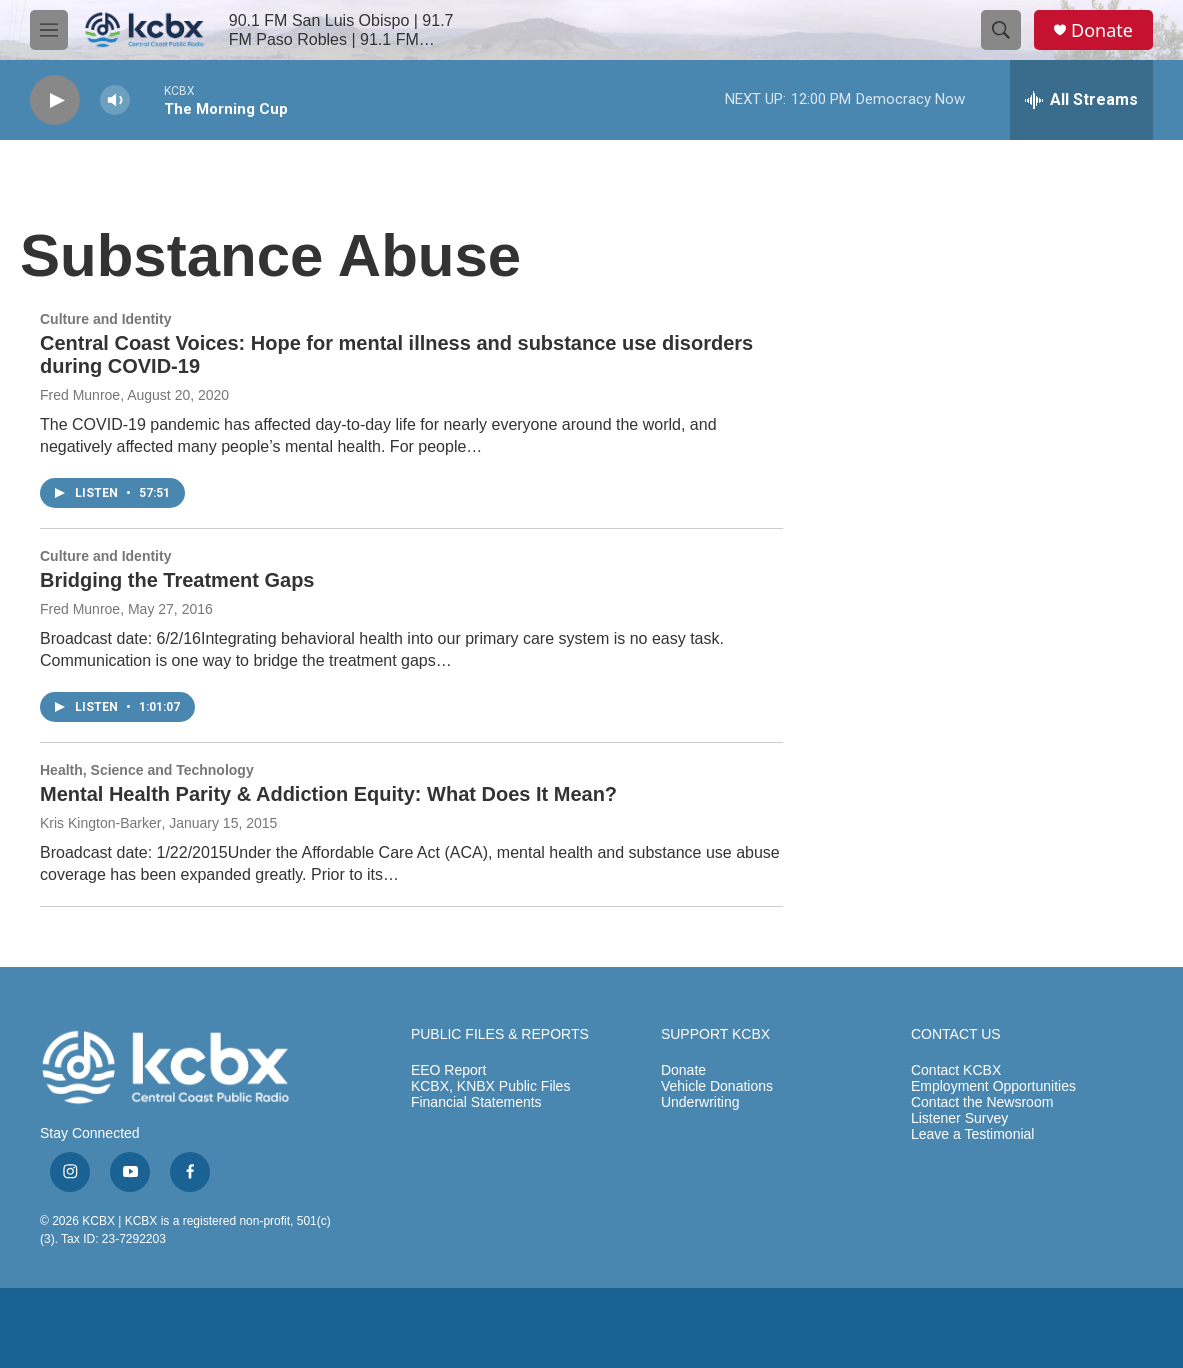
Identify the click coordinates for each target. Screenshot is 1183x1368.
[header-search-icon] (1001, 30)
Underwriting (700, 1102)
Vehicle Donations (717, 1086)
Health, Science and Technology (147, 770)
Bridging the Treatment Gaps (177, 580)
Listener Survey (959, 1118)
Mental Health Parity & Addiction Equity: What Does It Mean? (328, 794)
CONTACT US (956, 1034)
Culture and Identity (105, 319)
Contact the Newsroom (982, 1102)
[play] (55, 100)
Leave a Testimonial (972, 1134)
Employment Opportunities (993, 1086)
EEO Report (448, 1070)
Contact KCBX (956, 1070)
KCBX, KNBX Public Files (491, 1086)
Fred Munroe (80, 395)
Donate (1102, 30)
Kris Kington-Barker (100, 823)
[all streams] (1081, 100)
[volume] (115, 100)
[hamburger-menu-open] (49, 30)
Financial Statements (476, 1102)
